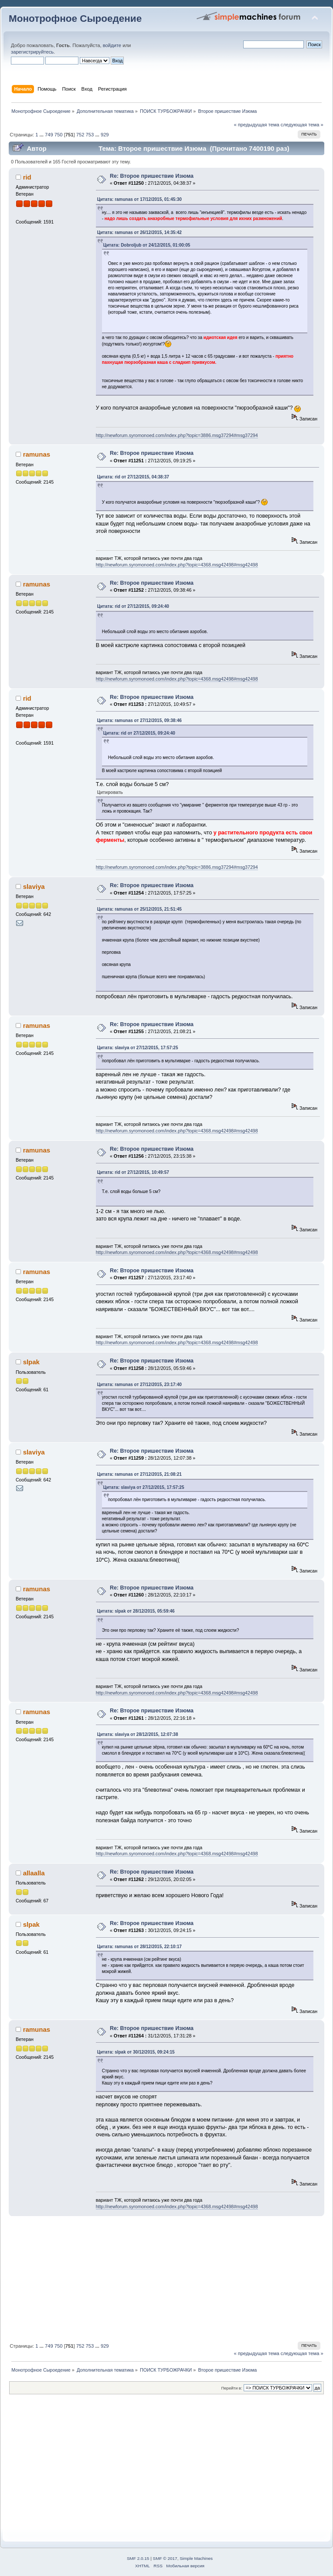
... (42, 134)
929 (105, 134)
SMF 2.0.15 (138, 2558)
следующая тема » (302, 124)
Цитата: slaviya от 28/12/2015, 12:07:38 (137, 1734)
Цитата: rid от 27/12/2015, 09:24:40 (133, 606)
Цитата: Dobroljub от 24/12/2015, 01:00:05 (146, 245)
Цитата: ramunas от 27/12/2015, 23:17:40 (139, 1384)
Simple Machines (196, 2558)
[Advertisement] (166, 2278)
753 (90, 134)
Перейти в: (231, 2388)
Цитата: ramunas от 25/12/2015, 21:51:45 (139, 909)
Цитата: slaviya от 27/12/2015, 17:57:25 (137, 1047)
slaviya (34, 886)
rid (27, 177)
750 (58, 134)
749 (49, 134)
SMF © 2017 (165, 2558)
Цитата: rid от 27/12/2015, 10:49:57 (133, 1172)
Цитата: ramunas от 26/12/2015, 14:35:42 (139, 232)
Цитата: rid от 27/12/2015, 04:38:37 (133, 477)
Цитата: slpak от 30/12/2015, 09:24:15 (136, 2052)
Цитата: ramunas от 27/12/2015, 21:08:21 (139, 1474)
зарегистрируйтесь (32, 51)
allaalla (34, 1873)
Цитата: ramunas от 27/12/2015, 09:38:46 (139, 720)
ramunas (36, 454)
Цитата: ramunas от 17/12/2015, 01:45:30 (139, 199)
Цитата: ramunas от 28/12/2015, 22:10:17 (139, 1946)
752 (80, 134)
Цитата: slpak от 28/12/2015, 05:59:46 (136, 1611)
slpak (31, 1362)
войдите (112, 45)
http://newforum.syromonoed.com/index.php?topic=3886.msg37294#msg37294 (177, 435)
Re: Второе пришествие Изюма (152, 176)
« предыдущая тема (256, 124)
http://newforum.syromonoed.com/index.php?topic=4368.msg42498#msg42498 (177, 564)
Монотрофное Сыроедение (75, 18)
